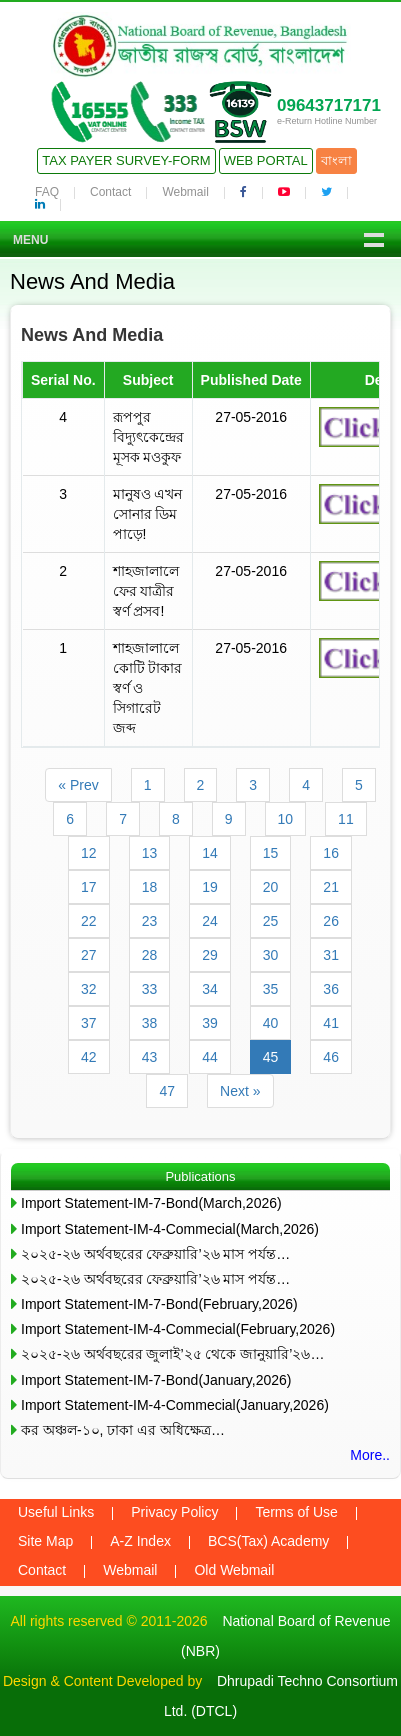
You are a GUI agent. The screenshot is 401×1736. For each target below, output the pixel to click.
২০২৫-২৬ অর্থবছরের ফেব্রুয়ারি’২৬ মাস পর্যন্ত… (155, 1254)
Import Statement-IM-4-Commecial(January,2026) (175, 1405)
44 (210, 1057)
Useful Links (56, 1512)
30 (271, 955)
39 (210, 1023)
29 (210, 955)
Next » (240, 1091)
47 (167, 1091)
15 (271, 853)
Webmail (185, 192)
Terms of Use (296, 1512)
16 (331, 853)
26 (331, 921)
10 (286, 819)
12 (89, 853)
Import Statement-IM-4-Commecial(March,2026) (170, 1229)
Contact (110, 192)
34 (210, 989)
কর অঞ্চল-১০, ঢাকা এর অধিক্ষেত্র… (123, 1430)
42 (89, 1057)
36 (331, 989)
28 (150, 955)
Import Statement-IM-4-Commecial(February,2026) (178, 1329)
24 (210, 921)
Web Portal (266, 160)
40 (271, 1023)
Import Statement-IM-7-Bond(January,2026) (156, 1380)
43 (150, 1057)
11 (346, 819)
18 (150, 887)
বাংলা (336, 160)
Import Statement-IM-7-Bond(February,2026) (159, 1304)
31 (331, 955)
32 (89, 989)
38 (150, 1023)
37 (89, 1023)
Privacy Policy (174, 1512)
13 (150, 853)
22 (89, 921)
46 (331, 1057)
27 (89, 955)
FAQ (47, 192)
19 (210, 887)
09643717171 (329, 105)
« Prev (78, 785)
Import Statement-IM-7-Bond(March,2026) (151, 1203)
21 (331, 887)
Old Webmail (234, 1570)
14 (210, 853)
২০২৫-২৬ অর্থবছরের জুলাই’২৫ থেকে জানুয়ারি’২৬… (172, 1354)
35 (271, 989)
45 (271, 1057)
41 (331, 1023)
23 (150, 921)
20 (271, 887)
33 (150, 989)
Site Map (45, 1541)
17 (89, 887)
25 (271, 921)
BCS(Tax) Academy (268, 1541)
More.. (370, 1455)
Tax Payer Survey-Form (126, 160)
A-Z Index (140, 1541)
